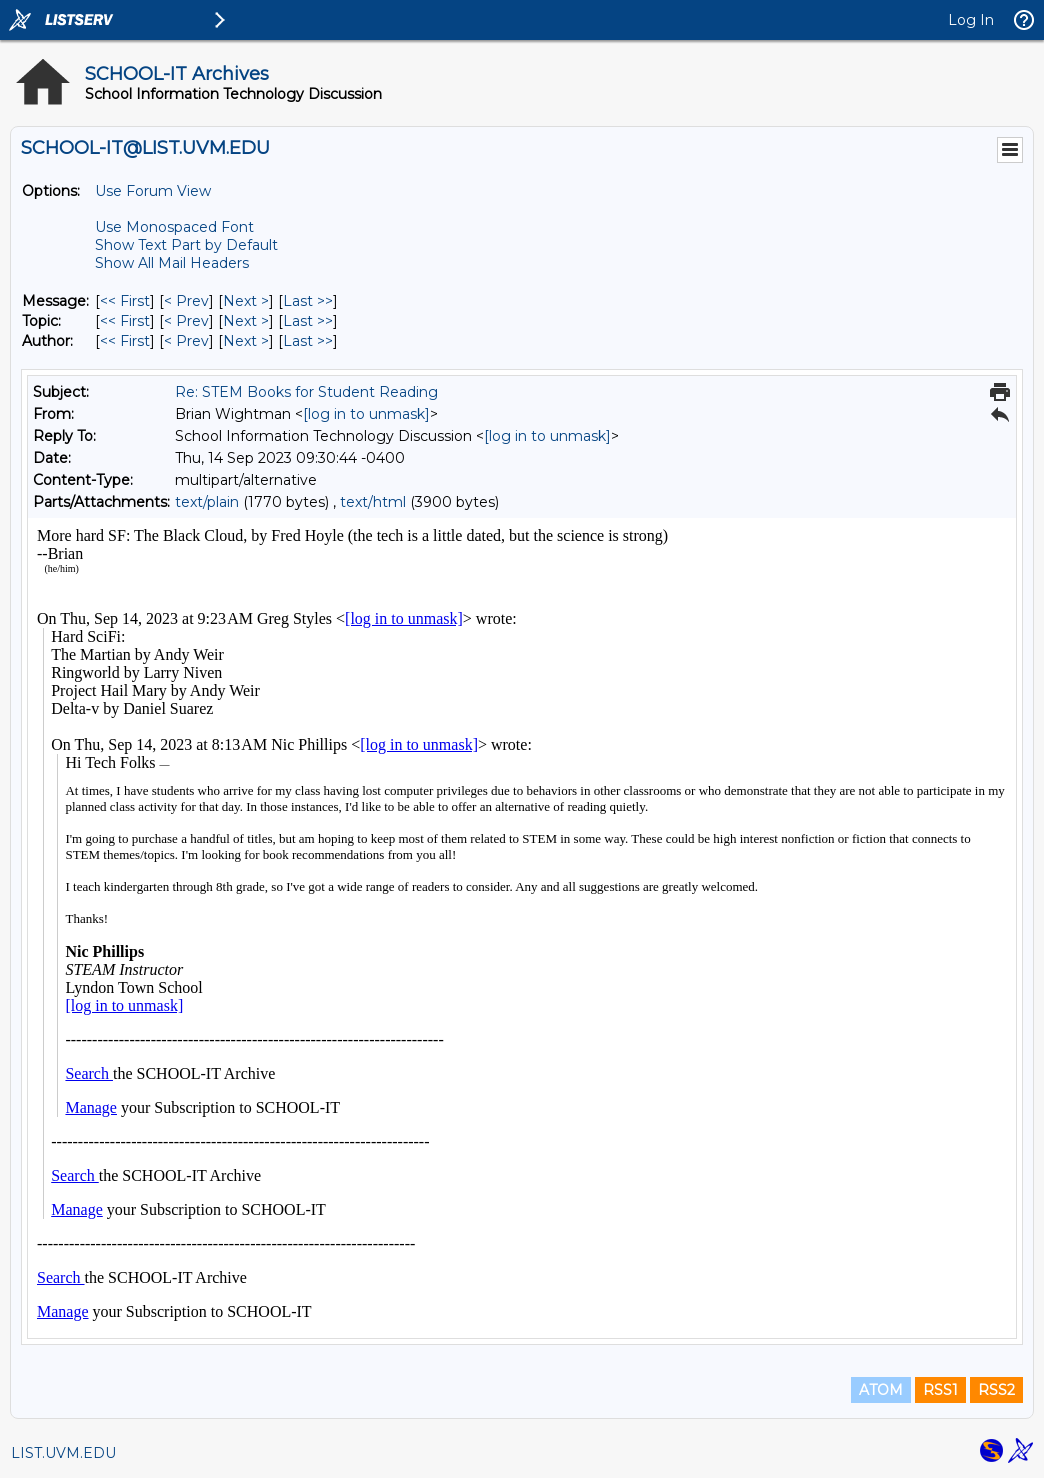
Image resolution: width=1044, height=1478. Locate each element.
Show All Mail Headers (172, 263)
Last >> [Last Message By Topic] (308, 321)
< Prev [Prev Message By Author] (186, 341)
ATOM (881, 1390)
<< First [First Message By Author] (125, 341)
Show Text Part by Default (186, 245)
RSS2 (996, 1390)
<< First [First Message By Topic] (125, 321)
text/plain (207, 502)
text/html (373, 502)
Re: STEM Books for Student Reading (306, 392)
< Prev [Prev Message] (186, 301)
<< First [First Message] (125, 301)
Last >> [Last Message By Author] (308, 341)
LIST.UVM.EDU (63, 1453)
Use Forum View (153, 191)
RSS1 (940, 1390)
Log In (971, 20)
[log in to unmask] (366, 414)
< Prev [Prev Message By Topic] (186, 321)
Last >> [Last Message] (308, 301)
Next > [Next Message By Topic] (246, 321)
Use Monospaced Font (174, 227)
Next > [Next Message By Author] (246, 341)
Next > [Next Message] (246, 301)
